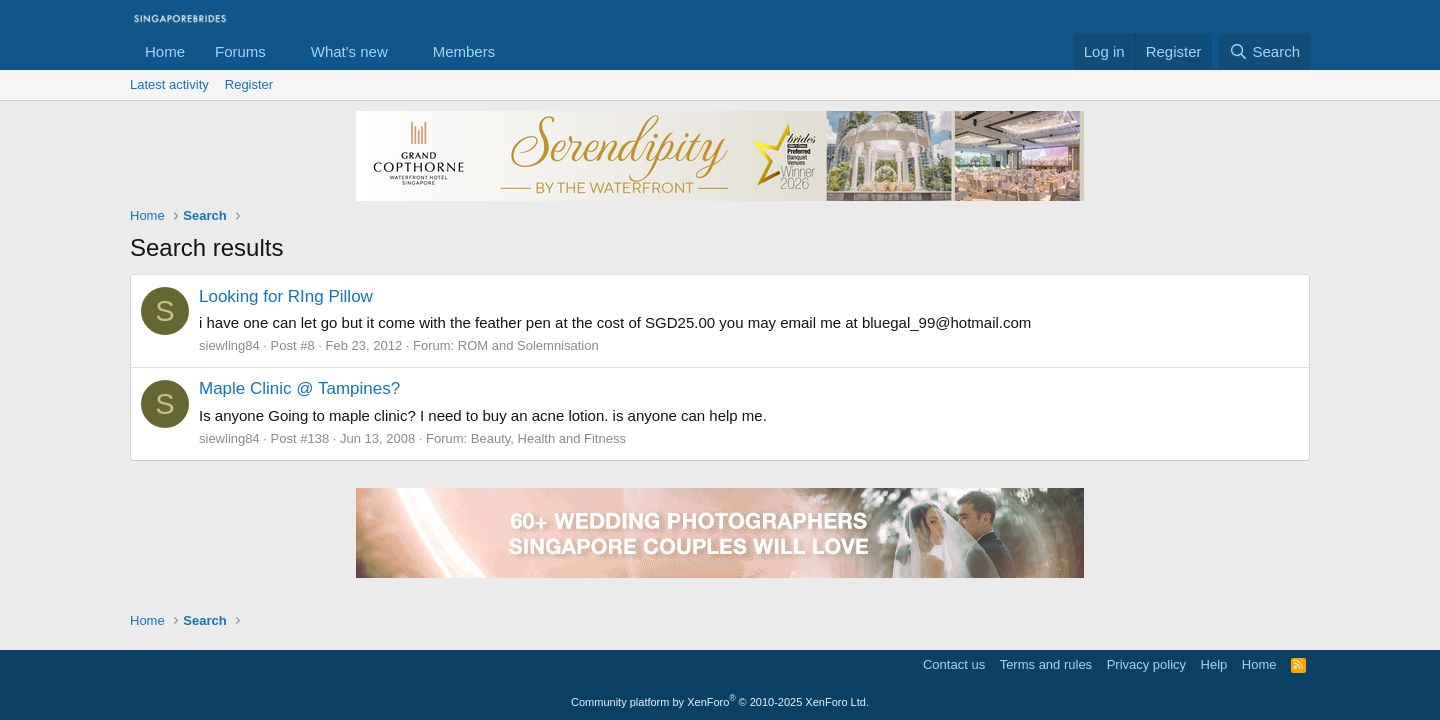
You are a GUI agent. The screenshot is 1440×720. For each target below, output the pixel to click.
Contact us (954, 664)
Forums (240, 51)
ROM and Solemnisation (528, 345)
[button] (282, 51)
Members (464, 51)
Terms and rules (1046, 664)
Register (249, 84)
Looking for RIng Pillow (286, 296)
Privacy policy (1146, 664)
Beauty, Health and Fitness (548, 438)
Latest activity (169, 84)
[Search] (1264, 51)
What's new (349, 51)
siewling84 (229, 345)
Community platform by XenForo (720, 702)
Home (165, 51)
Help (1214, 664)
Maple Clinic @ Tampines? (299, 388)
